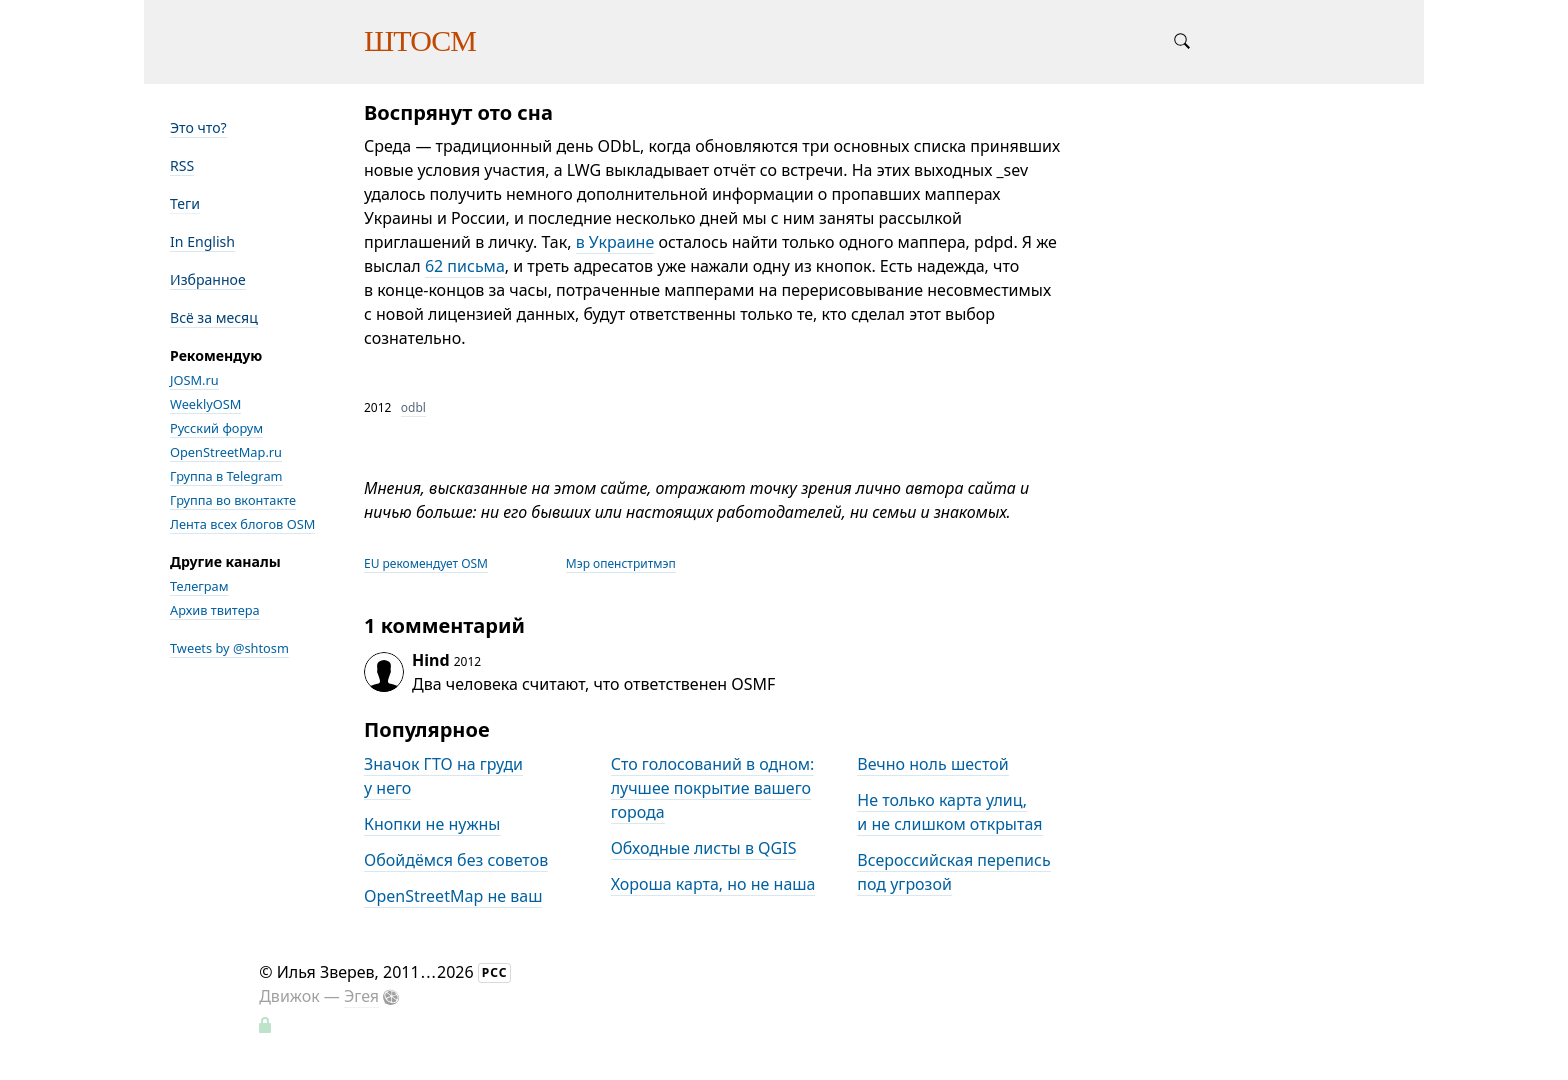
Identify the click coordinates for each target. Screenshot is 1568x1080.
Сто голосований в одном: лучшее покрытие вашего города (713, 788)
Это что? (198, 127)
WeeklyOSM (205, 404)
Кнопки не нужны (432, 824)
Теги (185, 203)
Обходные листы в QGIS (704, 848)
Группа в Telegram (226, 476)
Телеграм (199, 586)
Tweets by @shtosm (229, 648)
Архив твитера (215, 610)
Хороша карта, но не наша (713, 884)
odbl (413, 407)
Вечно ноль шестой (932, 764)
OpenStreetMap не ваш (453, 896)
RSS (182, 165)
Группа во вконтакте (233, 500)
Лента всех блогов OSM (242, 524)
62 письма (465, 266)
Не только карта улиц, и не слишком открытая (949, 812)
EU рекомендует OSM (426, 563)
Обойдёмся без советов (456, 860)
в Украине (615, 242)
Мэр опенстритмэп (621, 563)
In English (202, 241)
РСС (495, 972)
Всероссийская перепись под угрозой (953, 872)
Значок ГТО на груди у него (443, 776)
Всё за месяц (214, 317)
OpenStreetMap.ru (226, 452)
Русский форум (216, 428)
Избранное (208, 279)
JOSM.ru (194, 380)
